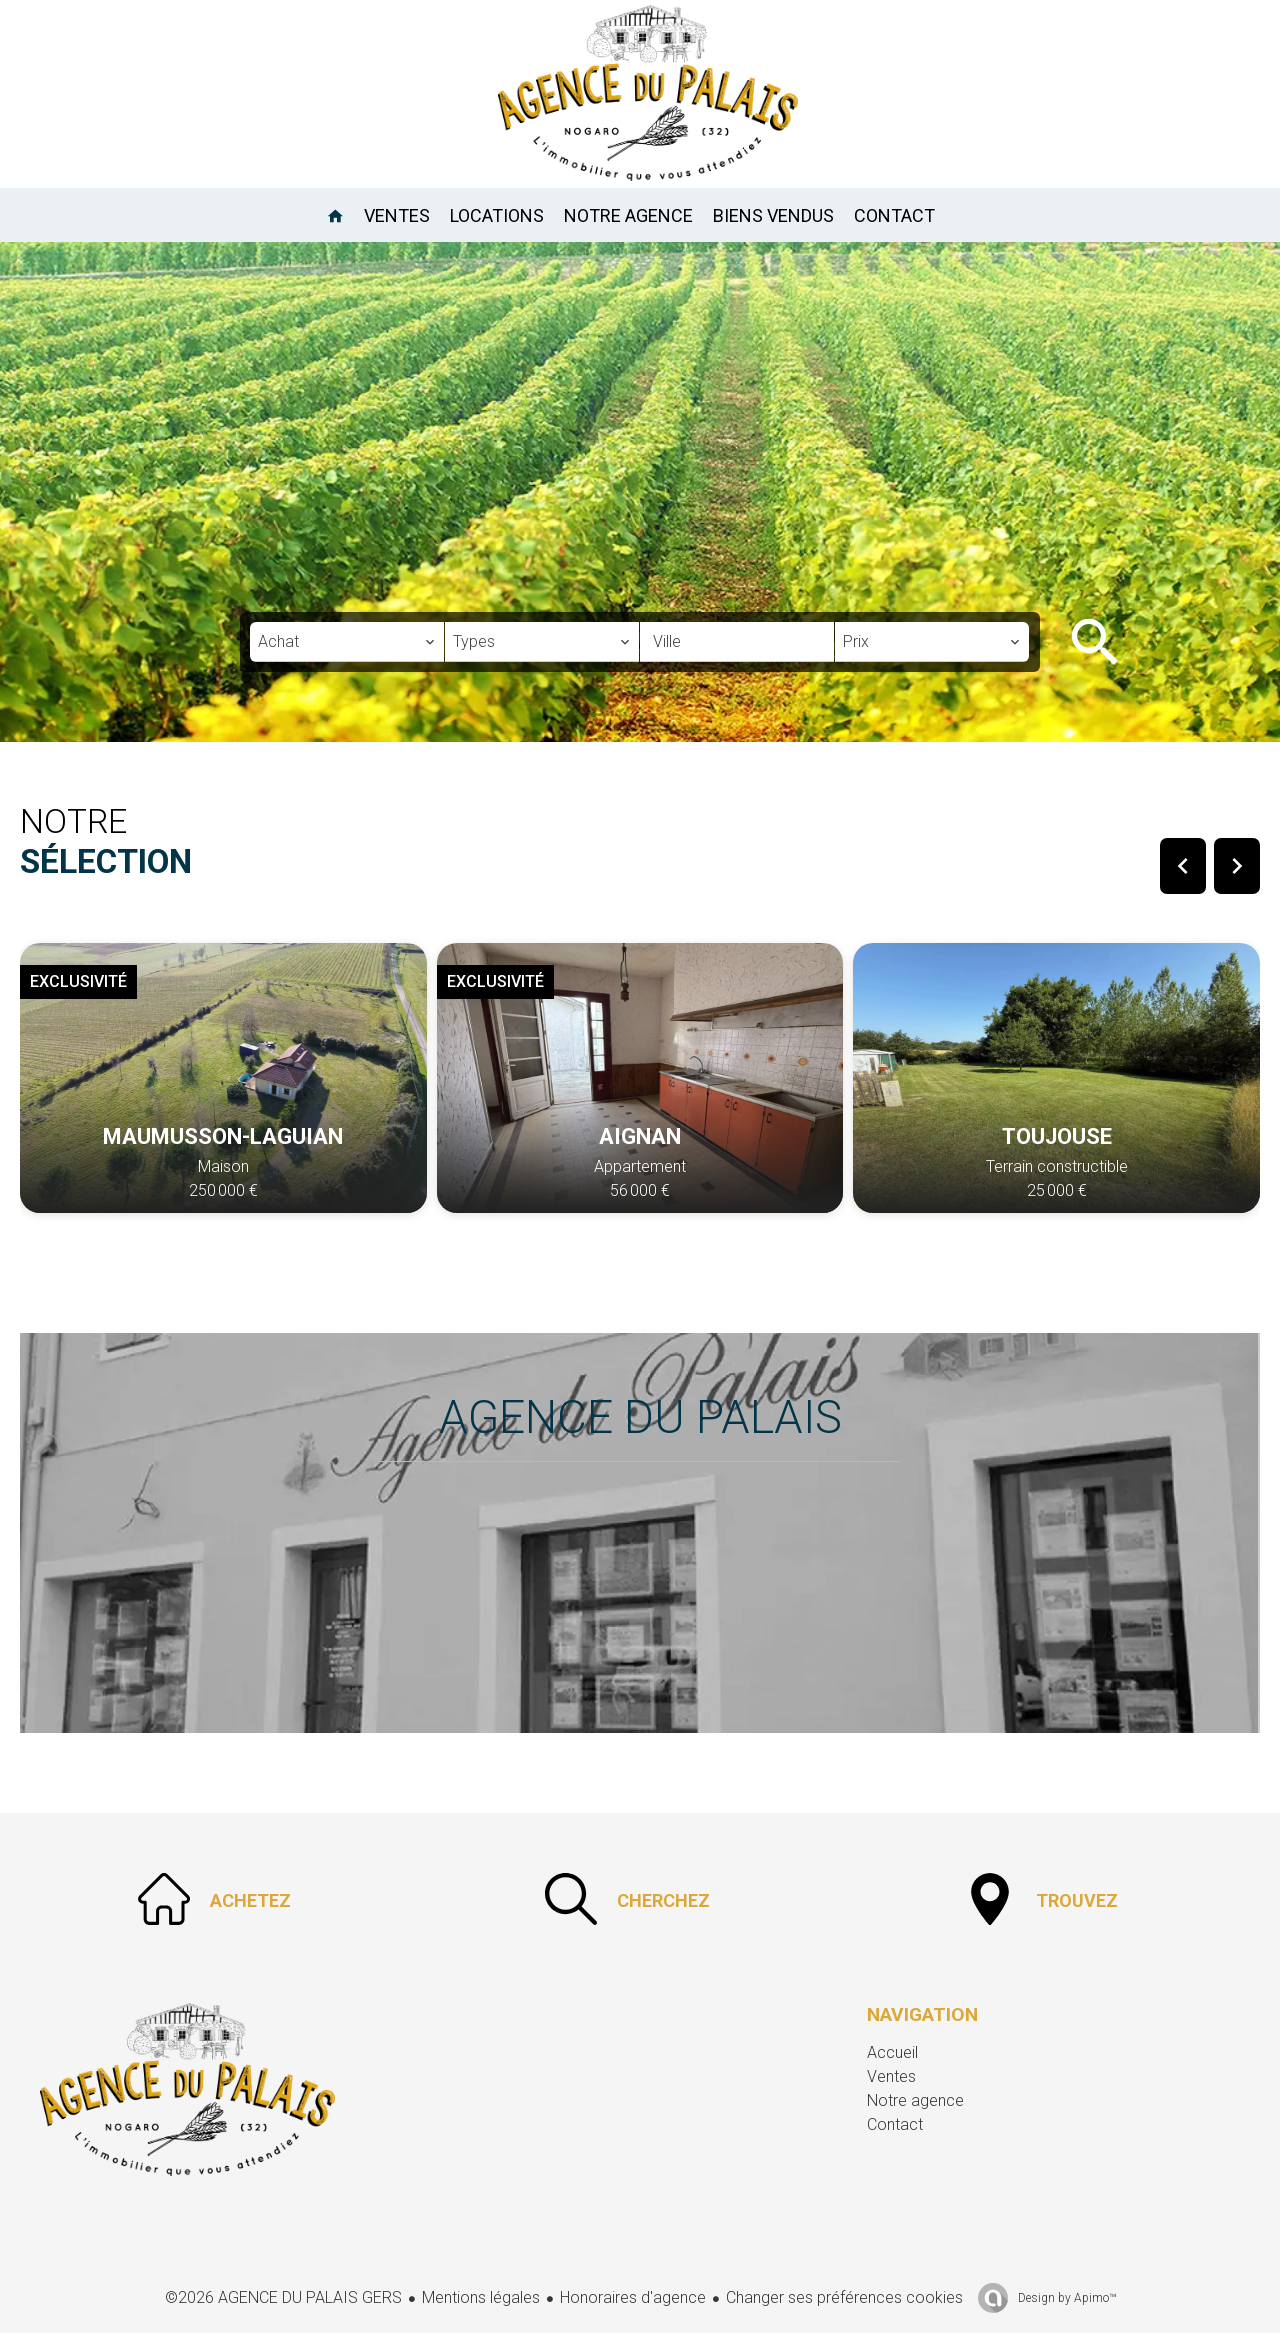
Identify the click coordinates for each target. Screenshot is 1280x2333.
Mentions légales (481, 2297)
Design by (1065, 2298)
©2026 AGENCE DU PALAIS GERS (283, 2297)
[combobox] (347, 642)
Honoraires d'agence (633, 2297)
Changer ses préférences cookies (844, 2297)
